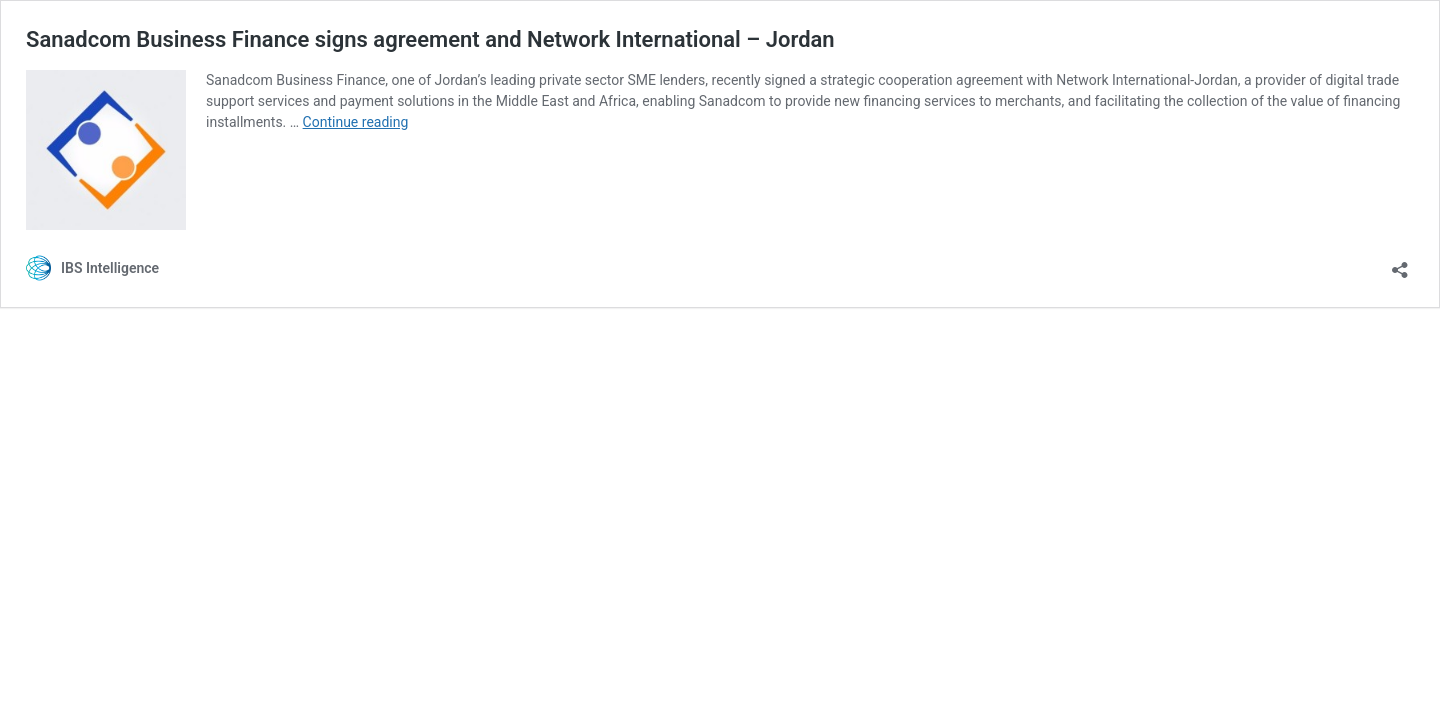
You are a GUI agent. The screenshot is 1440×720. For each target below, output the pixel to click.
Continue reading (356, 122)
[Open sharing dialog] (1400, 263)
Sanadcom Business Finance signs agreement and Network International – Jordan (430, 39)
